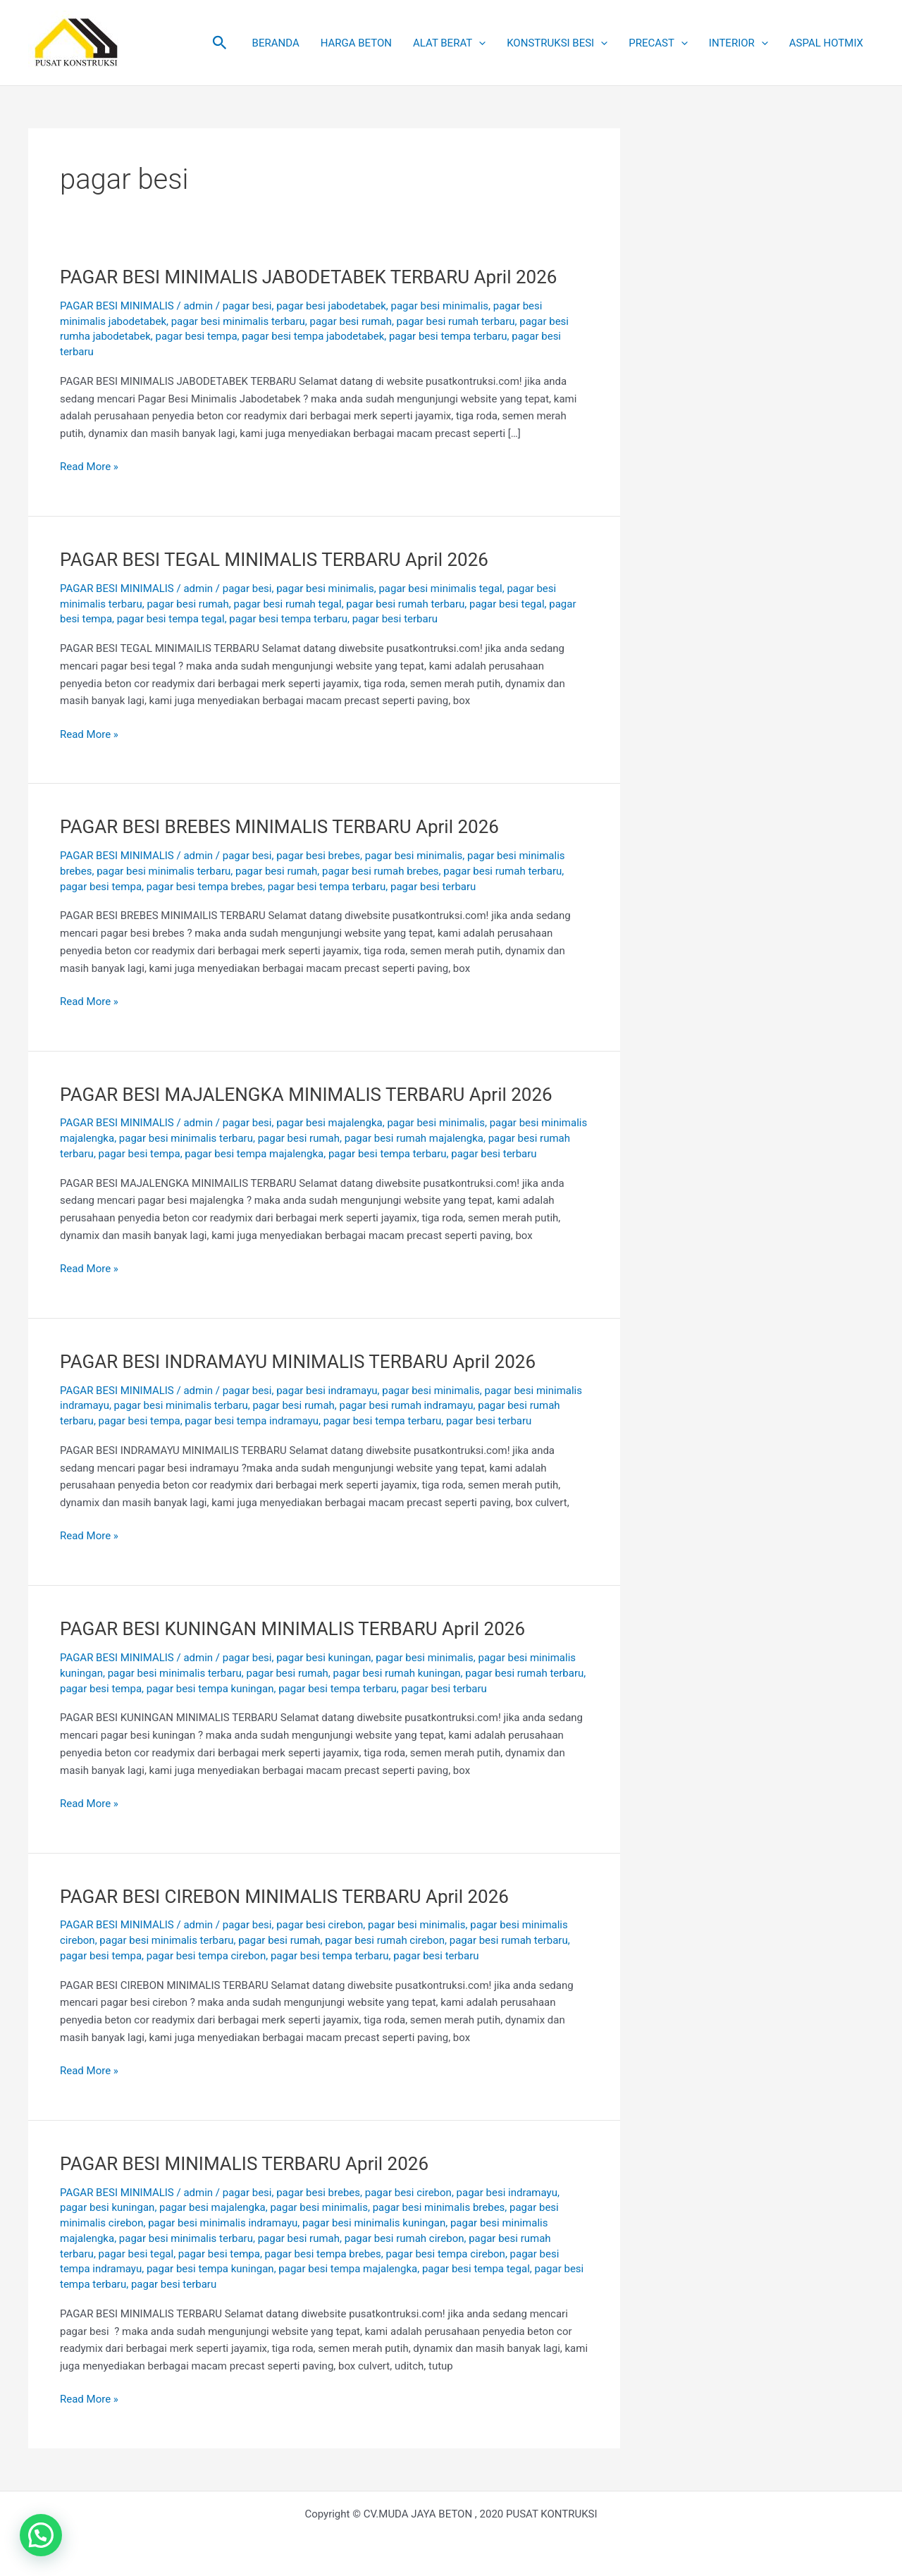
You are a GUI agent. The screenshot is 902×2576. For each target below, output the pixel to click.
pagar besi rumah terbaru (456, 321)
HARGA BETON (356, 43)
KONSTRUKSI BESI (557, 43)
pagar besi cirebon (319, 1924)
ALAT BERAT (449, 43)
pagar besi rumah (351, 321)
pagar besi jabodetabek (331, 306)
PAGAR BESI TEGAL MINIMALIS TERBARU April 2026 (274, 559)
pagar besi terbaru (395, 618)
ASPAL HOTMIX (826, 43)
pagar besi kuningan (323, 1657)
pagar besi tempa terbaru (448, 336)
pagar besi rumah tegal (287, 604)
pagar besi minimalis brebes (439, 2207)
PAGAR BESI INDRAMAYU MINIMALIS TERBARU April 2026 (298, 1361)
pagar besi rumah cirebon (385, 1940)
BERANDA (275, 43)
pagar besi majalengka (329, 1122)
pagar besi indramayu (326, 1390)
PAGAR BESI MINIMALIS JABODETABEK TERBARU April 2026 (308, 277)
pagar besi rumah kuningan (397, 1673)
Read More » (89, 465)
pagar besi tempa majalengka (254, 1153)
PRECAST (658, 43)
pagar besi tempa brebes (205, 886)
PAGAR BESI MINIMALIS (117, 306)
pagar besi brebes (318, 855)
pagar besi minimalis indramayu (222, 2223)
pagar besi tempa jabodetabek (313, 336)
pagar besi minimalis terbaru (238, 321)
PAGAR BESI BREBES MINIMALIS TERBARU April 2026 (279, 826)
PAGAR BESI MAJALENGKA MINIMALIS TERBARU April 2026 (306, 1094)
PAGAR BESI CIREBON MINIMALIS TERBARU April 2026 (284, 1896)
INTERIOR (738, 43)
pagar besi (247, 306)
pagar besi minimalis (439, 306)
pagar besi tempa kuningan (210, 1688)
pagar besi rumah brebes (380, 871)
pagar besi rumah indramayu (407, 1405)
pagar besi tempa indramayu (252, 1421)
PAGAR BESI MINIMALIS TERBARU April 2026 (244, 2163)
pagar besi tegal (507, 604)
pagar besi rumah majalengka (414, 1138)
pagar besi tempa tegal (171, 618)
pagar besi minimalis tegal (440, 588)
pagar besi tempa (196, 336)
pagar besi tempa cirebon (206, 1955)
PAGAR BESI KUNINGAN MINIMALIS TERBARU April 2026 (292, 1628)
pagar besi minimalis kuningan (373, 2223)
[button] (220, 43)
